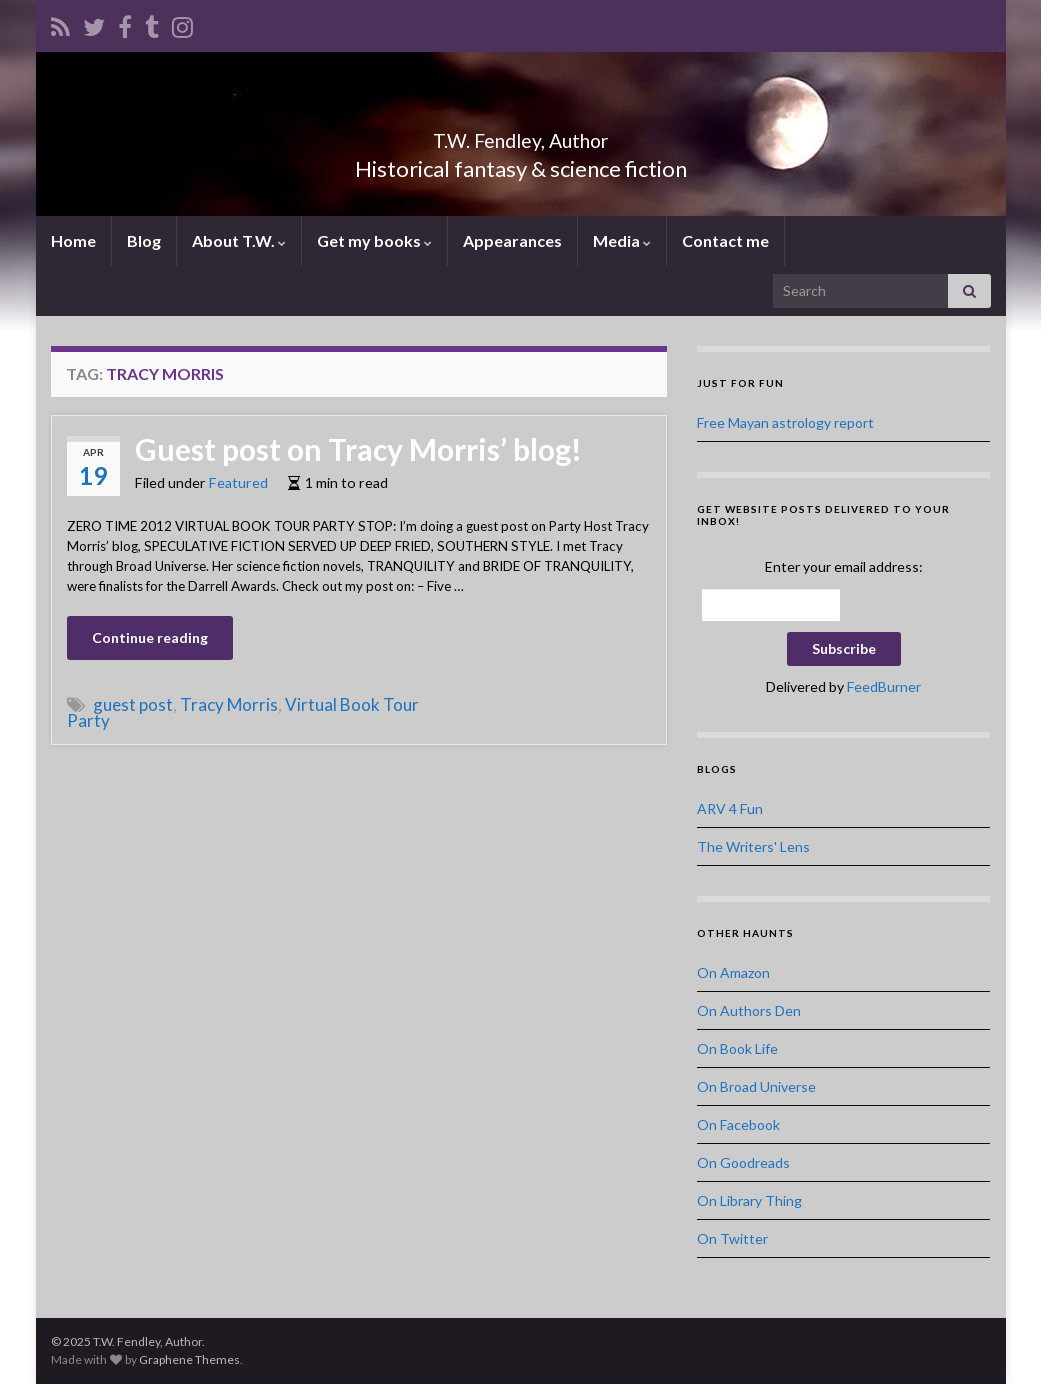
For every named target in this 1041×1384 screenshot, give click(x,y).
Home (73, 240)
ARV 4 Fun (730, 808)
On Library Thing (749, 1200)
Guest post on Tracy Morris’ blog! (358, 449)
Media (622, 240)
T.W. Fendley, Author (520, 135)
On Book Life (737, 1048)
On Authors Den (749, 1010)
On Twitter (732, 1238)
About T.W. (239, 240)
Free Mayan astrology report (785, 422)
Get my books (374, 240)
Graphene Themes (189, 1359)
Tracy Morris (229, 704)
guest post (133, 704)
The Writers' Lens (753, 846)
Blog (144, 240)
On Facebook (738, 1124)
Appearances (512, 240)
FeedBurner (884, 686)
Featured (238, 482)
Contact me (725, 240)
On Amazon (733, 972)
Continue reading (150, 637)
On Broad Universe (756, 1086)
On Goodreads (743, 1162)
